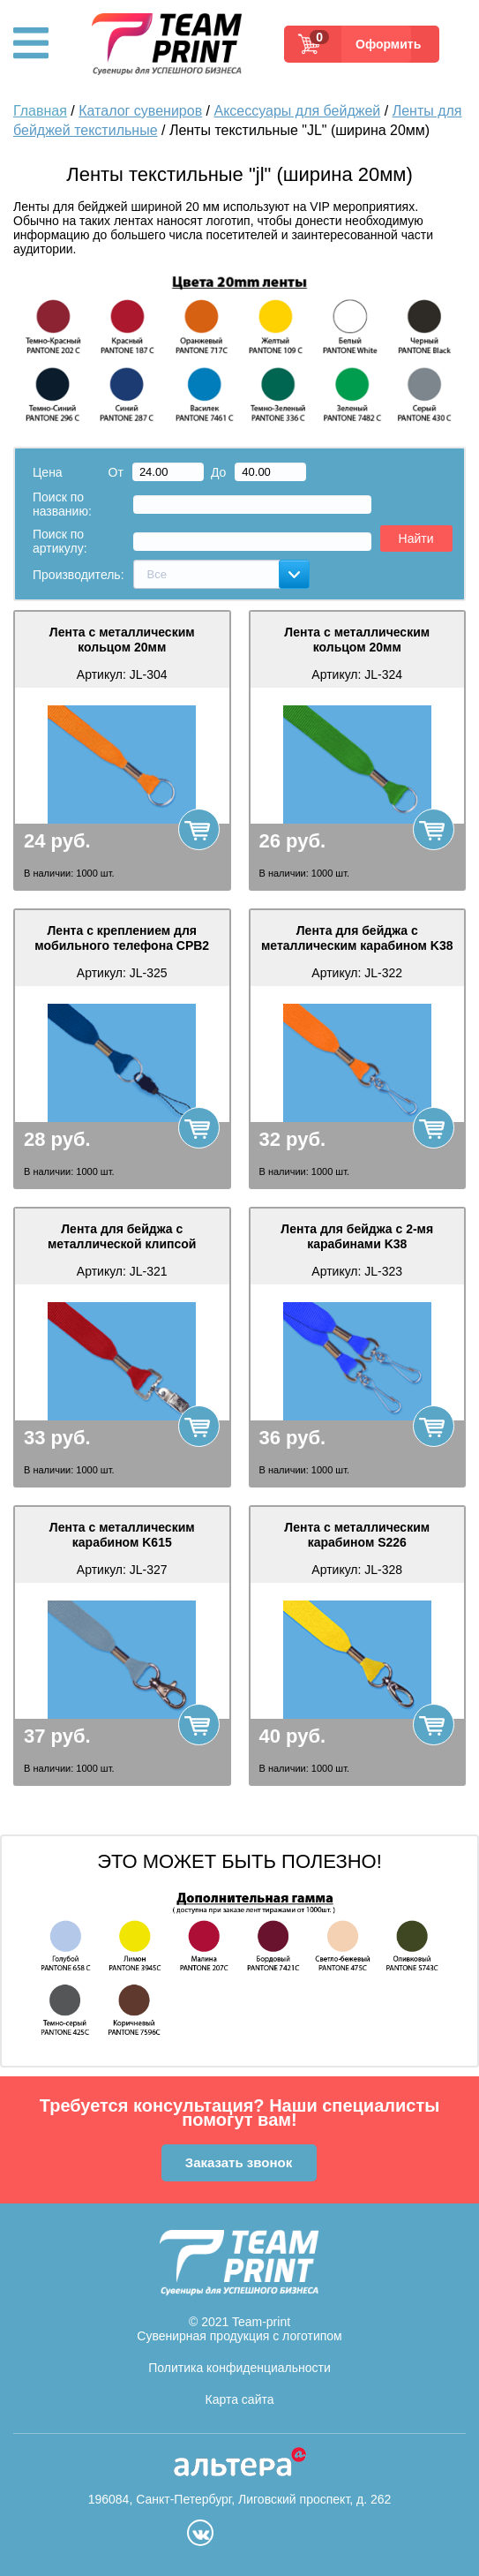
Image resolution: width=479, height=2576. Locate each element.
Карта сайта (240, 2399)
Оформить (383, 44)
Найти (416, 538)
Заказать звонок (238, 2162)
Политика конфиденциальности (239, 2368)
